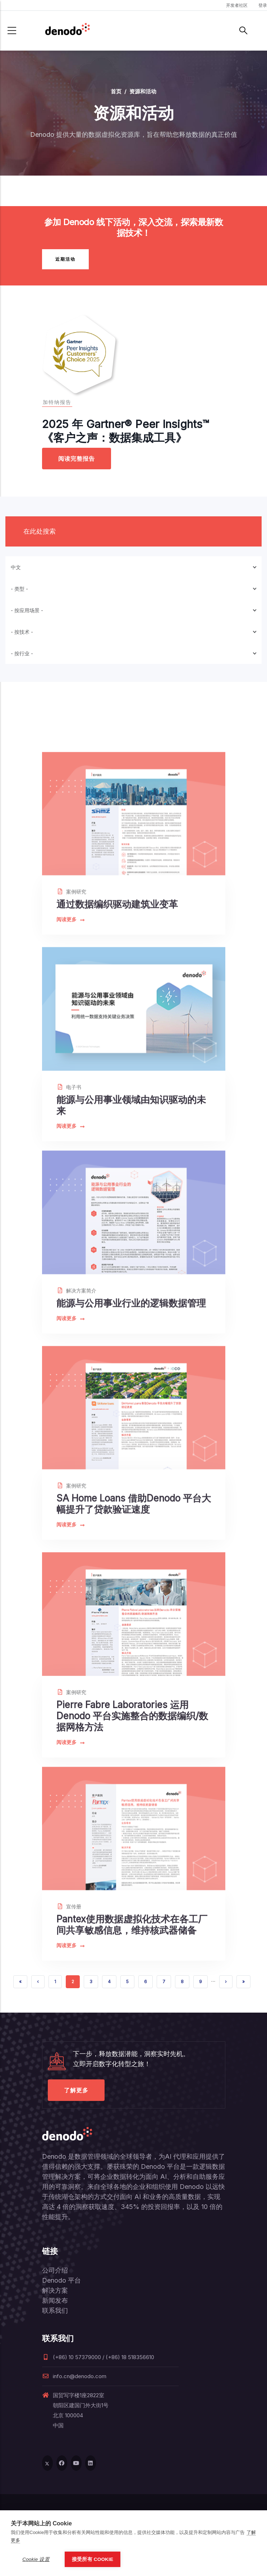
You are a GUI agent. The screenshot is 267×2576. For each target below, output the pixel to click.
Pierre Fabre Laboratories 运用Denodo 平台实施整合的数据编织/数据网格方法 (132, 1894)
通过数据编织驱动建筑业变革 (117, 1064)
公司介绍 (55, 2270)
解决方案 (55, 2290)
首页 (116, 91)
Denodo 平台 (61, 2280)
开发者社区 (237, 5)
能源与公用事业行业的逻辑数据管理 (131, 1463)
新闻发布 (55, 2300)
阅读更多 (70, 1080)
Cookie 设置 (36, 2559)
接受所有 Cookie (92, 2559)
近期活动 (65, 259)
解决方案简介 (76, 1450)
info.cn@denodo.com (74, 2376)
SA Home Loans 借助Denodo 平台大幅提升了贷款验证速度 (133, 1673)
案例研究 (71, 1052)
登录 (262, 5)
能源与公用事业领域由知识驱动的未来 (131, 1275)
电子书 (68, 1257)
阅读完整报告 (76, 458)
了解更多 (76, 2090)
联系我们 (55, 2310)
